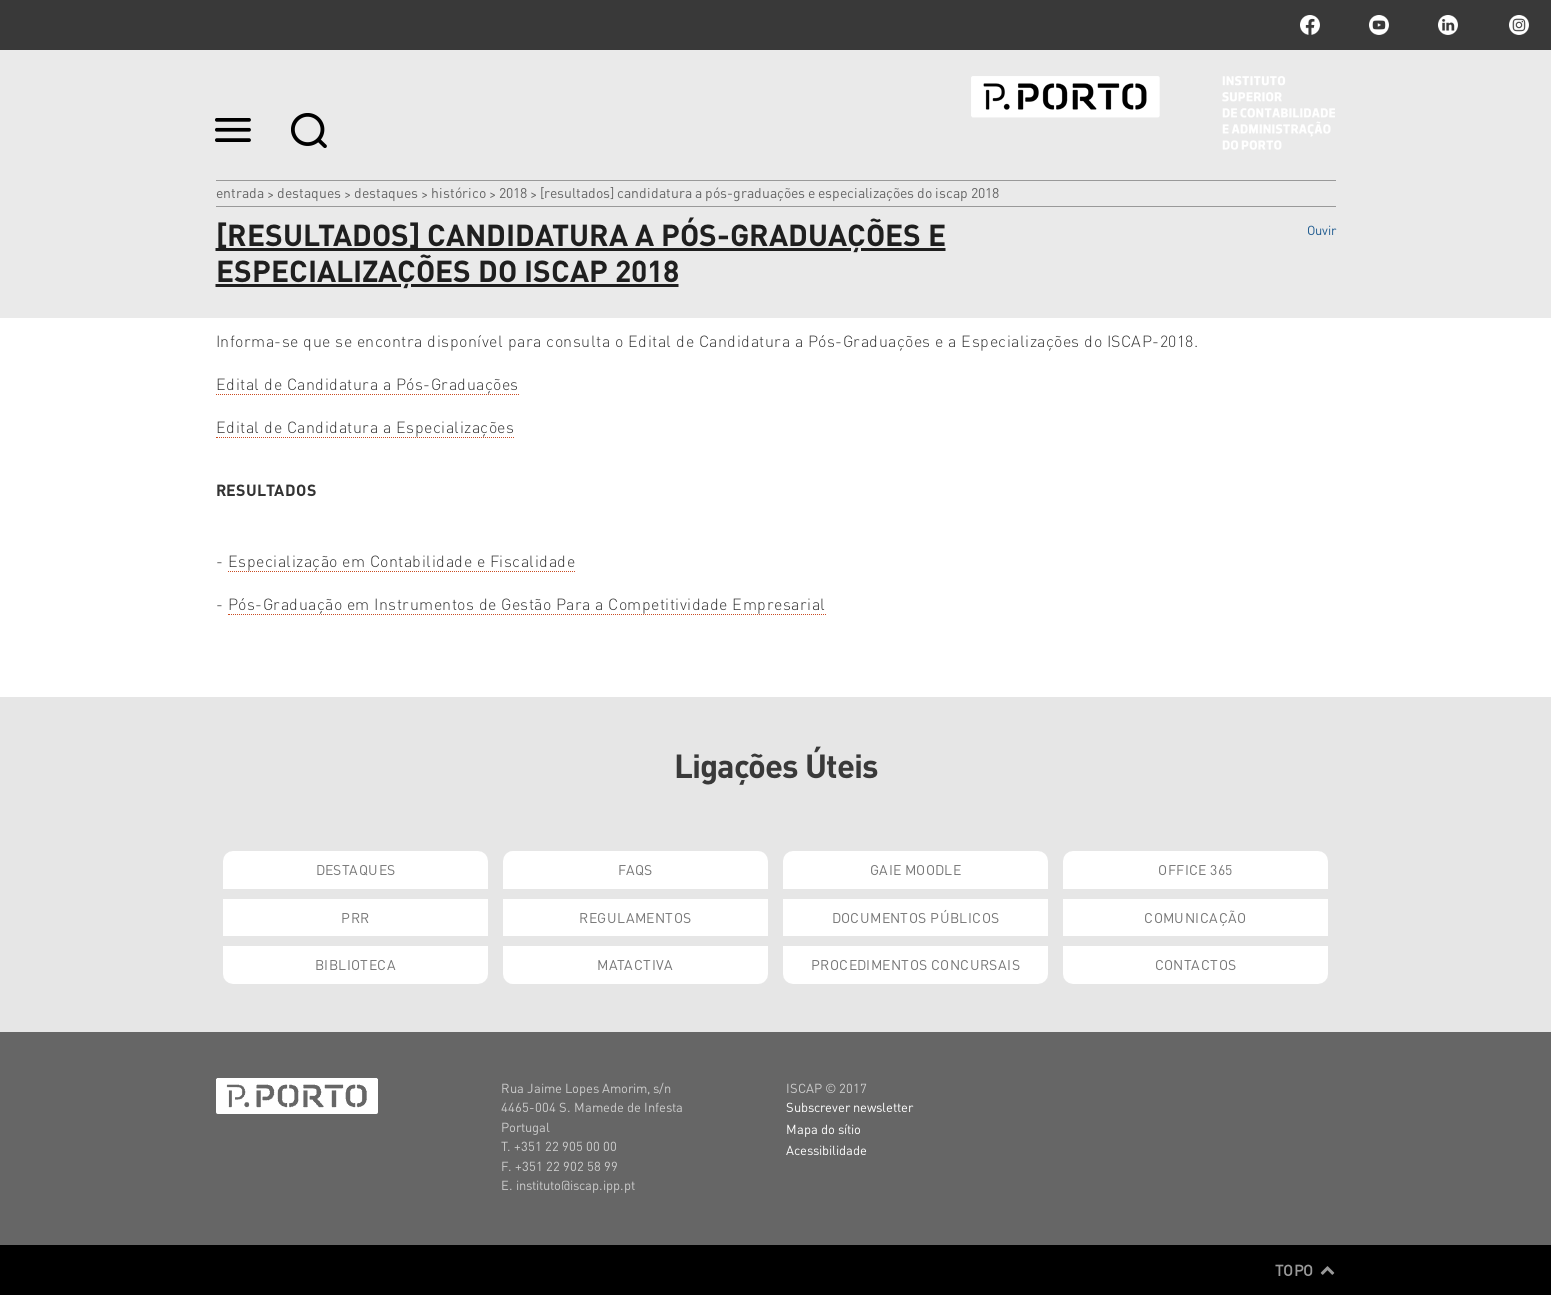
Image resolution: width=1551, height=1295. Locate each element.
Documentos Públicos (916, 917)
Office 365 (1195, 869)
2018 (513, 192)
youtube (1379, 25)
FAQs (635, 869)
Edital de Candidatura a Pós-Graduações (367, 383)
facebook (1310, 25)
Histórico (458, 192)
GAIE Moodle (916, 869)
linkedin (1448, 25)
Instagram (1517, 25)
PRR (355, 917)
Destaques (309, 192)
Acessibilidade (826, 1149)
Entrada (240, 192)
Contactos (1196, 964)
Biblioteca (355, 964)
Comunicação (1195, 917)
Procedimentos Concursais (915, 964)
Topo (1305, 1270)
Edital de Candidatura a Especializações (365, 426)
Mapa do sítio (823, 1128)
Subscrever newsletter (849, 1106)
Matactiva (635, 964)
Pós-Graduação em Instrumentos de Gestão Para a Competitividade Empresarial (527, 603)
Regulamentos (635, 917)
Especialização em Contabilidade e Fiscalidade (402, 560)
